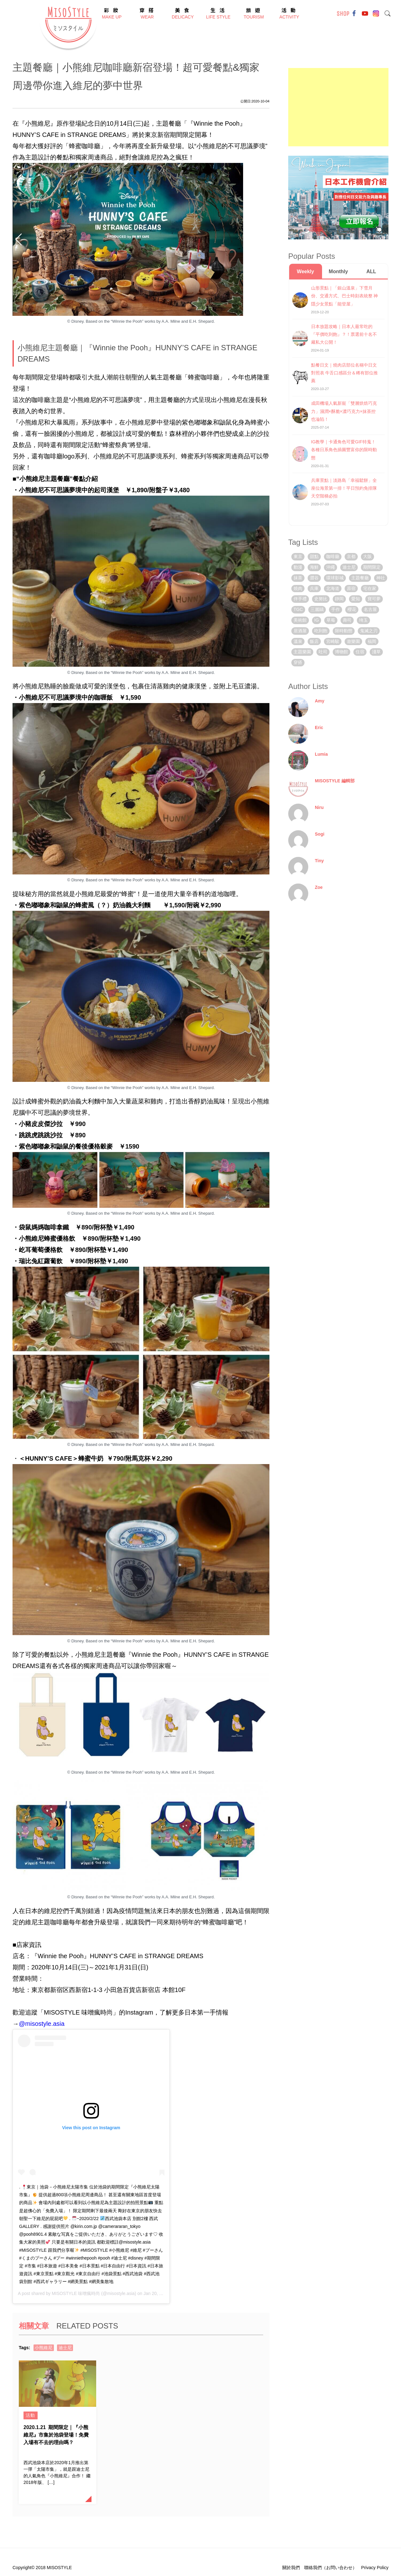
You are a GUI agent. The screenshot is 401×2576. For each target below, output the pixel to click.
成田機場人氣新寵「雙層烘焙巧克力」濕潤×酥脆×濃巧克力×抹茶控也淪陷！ (344, 411)
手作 (335, 609)
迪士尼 (65, 2347)
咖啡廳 (332, 556)
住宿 (360, 651)
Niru (319, 807)
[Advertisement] (338, 107)
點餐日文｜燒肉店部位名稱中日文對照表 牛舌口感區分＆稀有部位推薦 (344, 372)
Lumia (321, 754)
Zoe (319, 887)
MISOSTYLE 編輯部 (335, 780)
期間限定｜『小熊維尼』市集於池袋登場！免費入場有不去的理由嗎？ (56, 2435)
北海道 (332, 588)
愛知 (355, 598)
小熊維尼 (43, 2347)
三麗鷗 (317, 609)
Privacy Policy (374, 2567)
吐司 (323, 651)
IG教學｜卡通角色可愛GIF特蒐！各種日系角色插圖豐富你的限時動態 (344, 449)
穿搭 (298, 662)
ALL (371, 271)
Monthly (338, 271)
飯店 (314, 641)
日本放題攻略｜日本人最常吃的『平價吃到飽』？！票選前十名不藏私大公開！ (344, 334)
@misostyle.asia (42, 2023)
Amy (319, 700)
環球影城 (335, 577)
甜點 (314, 556)
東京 (298, 556)
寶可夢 (374, 598)
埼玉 (363, 620)
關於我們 (291, 2567)
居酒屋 (300, 630)
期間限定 (372, 567)
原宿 (351, 588)
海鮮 (314, 567)
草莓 (330, 620)
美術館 (300, 620)
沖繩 (330, 567)
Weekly (305, 271)
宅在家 (369, 588)
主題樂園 (302, 651)
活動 (30, 2415)
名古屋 (370, 609)
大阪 (367, 556)
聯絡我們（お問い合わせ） (330, 2567)
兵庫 (314, 588)
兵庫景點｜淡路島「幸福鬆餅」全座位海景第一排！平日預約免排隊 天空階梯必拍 (344, 488)
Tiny (319, 860)
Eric (319, 727)
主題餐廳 (360, 577)
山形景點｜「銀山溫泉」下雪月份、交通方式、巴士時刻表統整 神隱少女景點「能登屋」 (344, 295)
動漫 (298, 567)
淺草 (376, 651)
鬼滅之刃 (369, 630)
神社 (380, 577)
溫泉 (298, 641)
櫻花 (351, 609)
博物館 (341, 651)
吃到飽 (320, 630)
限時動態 (343, 630)
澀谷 (314, 577)
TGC (298, 609)
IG (316, 620)
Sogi (319, 834)
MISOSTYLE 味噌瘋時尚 (76, 2293)
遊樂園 (353, 641)
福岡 (371, 641)
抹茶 (298, 577)
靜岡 (339, 598)
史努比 (320, 598)
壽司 (347, 620)
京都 (351, 556)
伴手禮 (300, 598)
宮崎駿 (332, 641)
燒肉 (298, 588)
